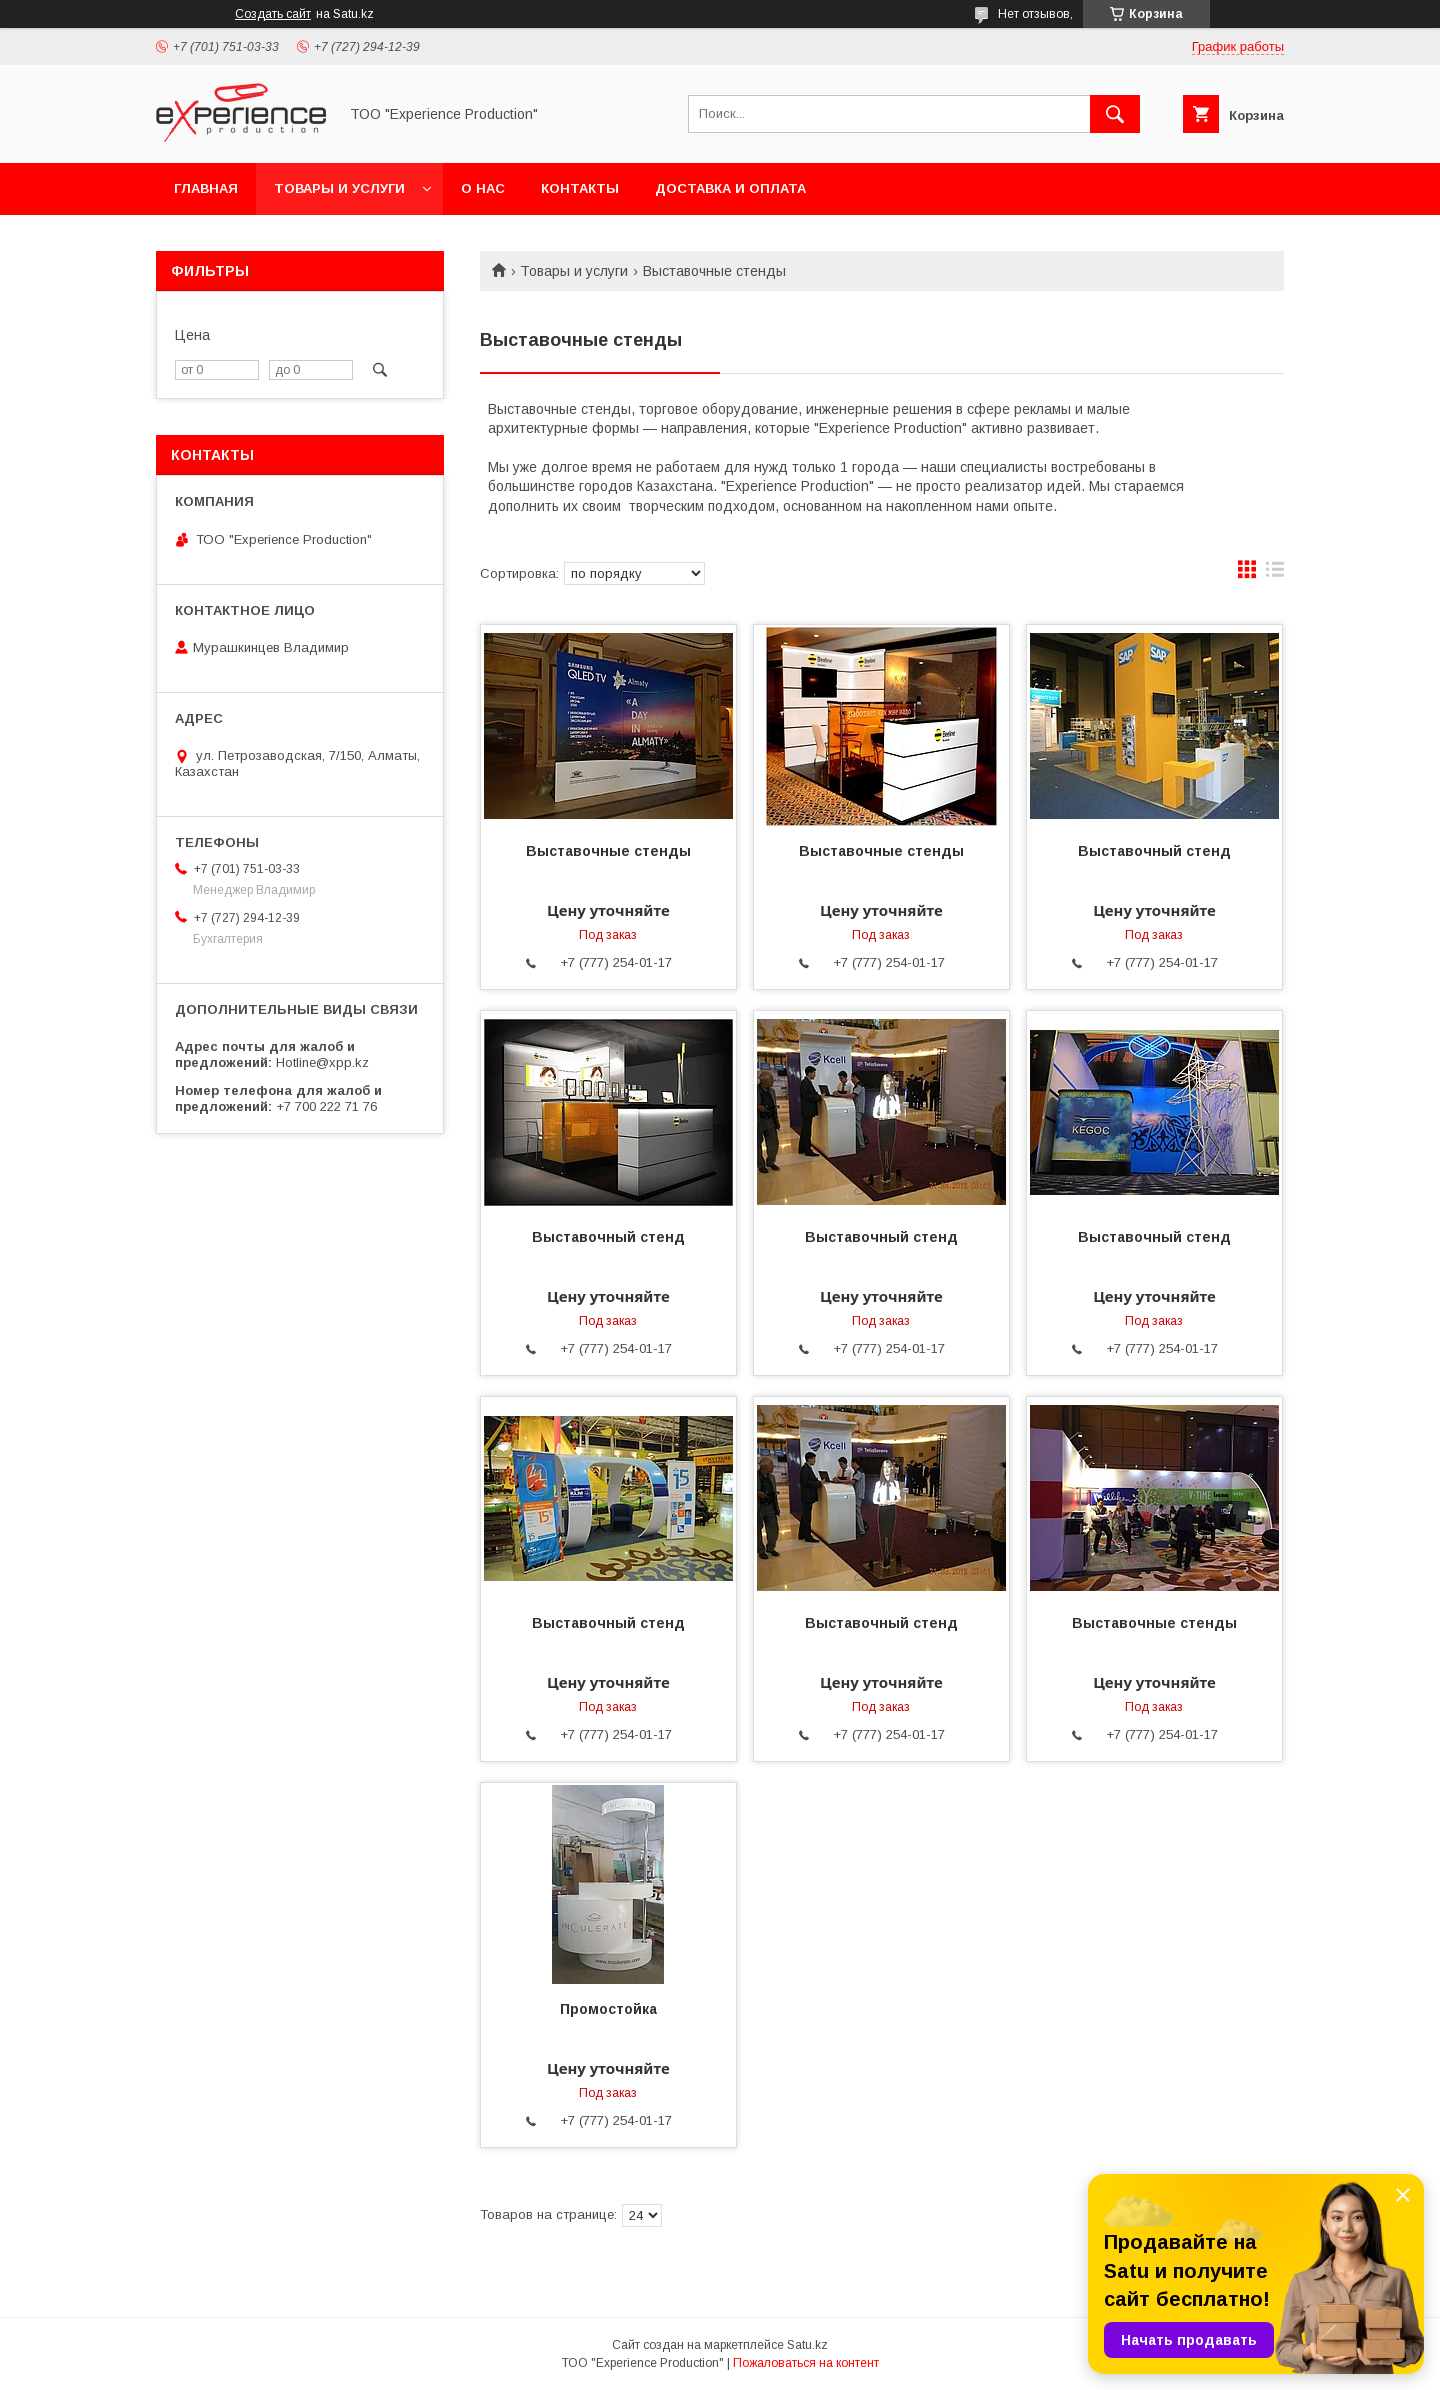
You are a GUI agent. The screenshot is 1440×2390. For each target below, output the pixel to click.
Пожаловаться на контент (806, 2363)
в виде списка (1275, 574)
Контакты (580, 188)
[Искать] (1115, 114)
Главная (206, 188)
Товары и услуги (339, 188)
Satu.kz (807, 2345)
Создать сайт (273, 14)
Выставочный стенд (1154, 851)
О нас (483, 188)
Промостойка (608, 2009)
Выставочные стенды (608, 851)
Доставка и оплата (730, 188)
